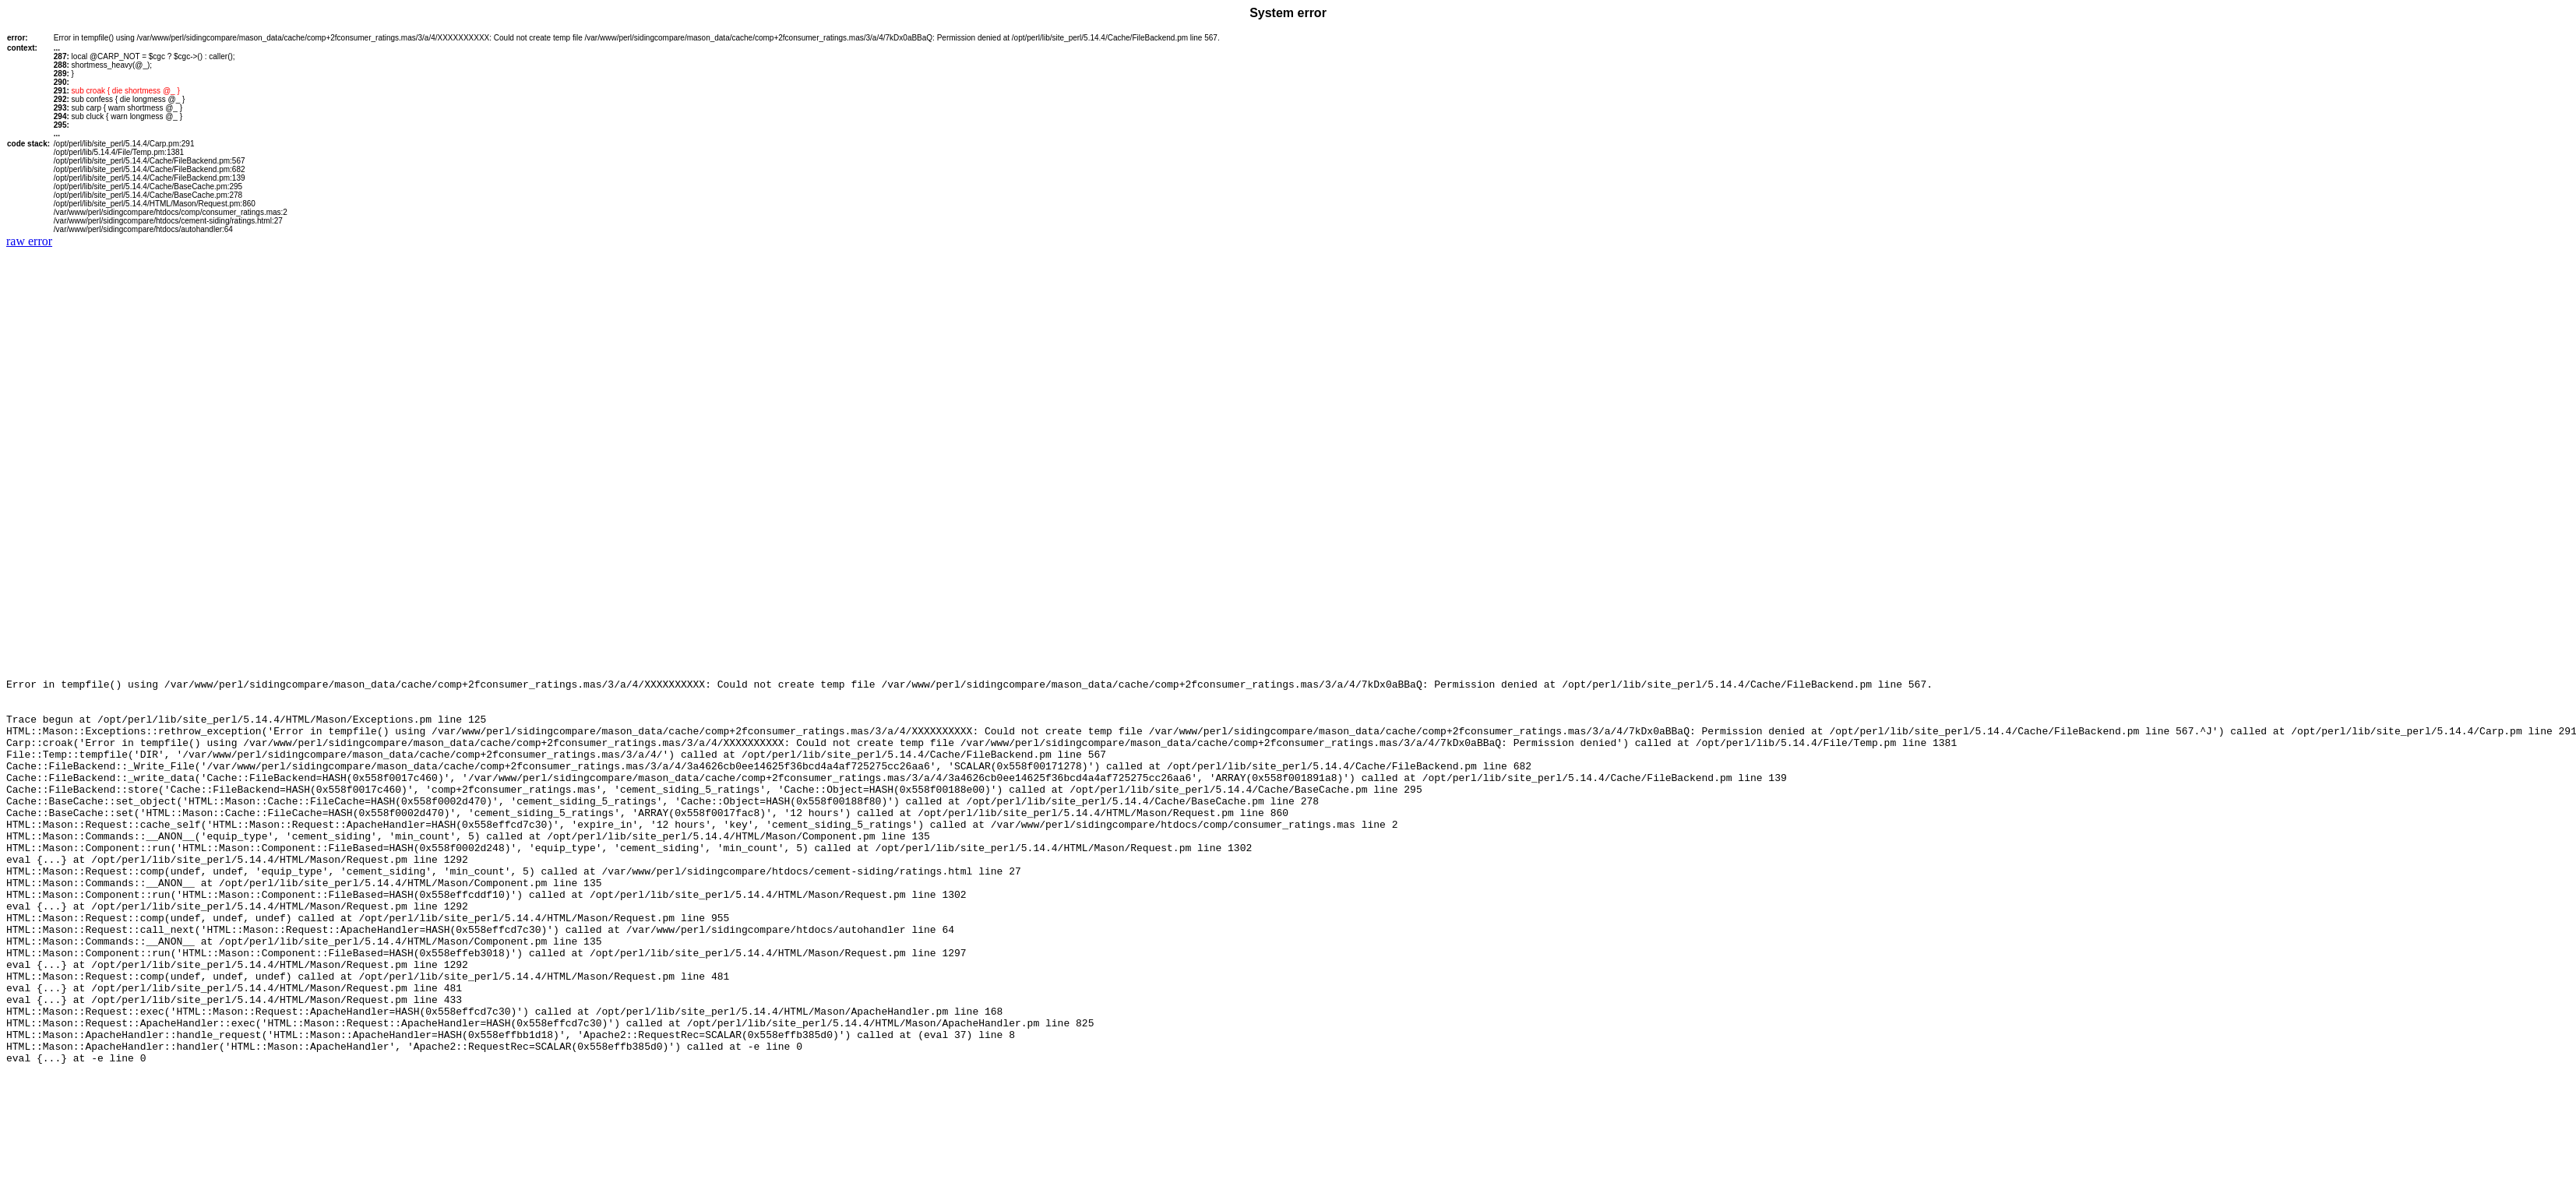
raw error (29, 241)
